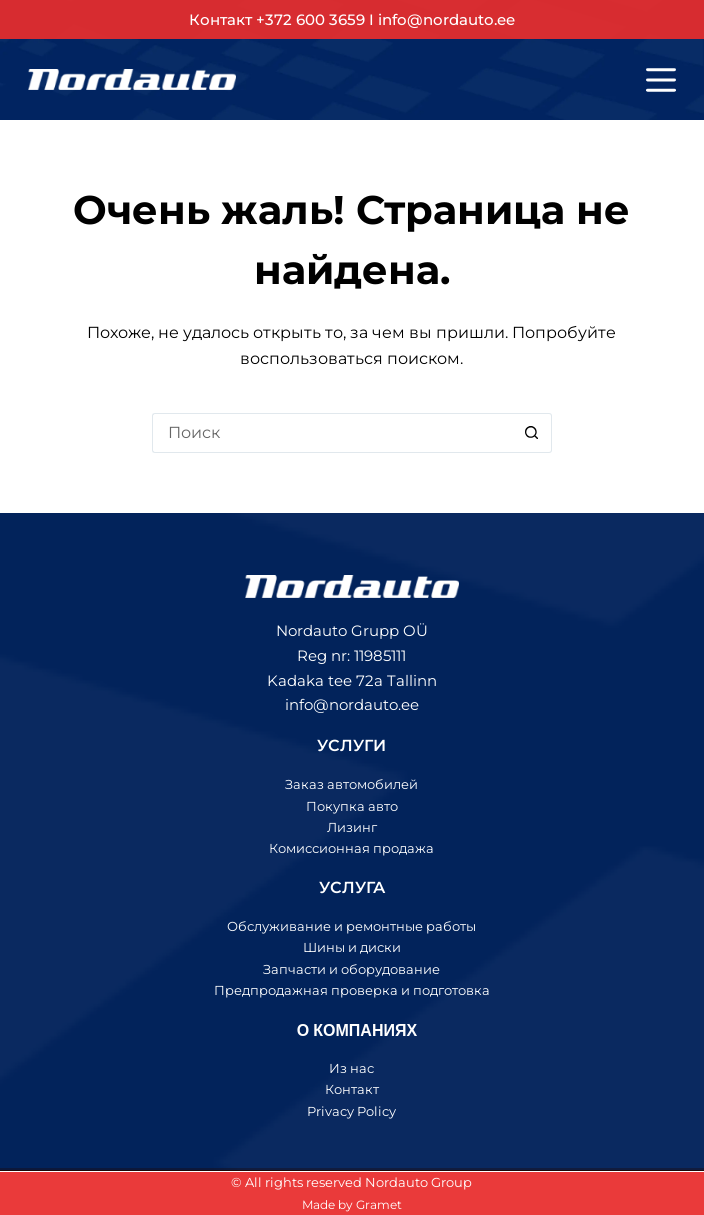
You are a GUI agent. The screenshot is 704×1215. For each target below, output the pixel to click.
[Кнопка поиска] (532, 433)
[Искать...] (332, 433)
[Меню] (661, 80)
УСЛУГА (352, 887)
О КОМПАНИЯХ (357, 1029)
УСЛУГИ (351, 745)
